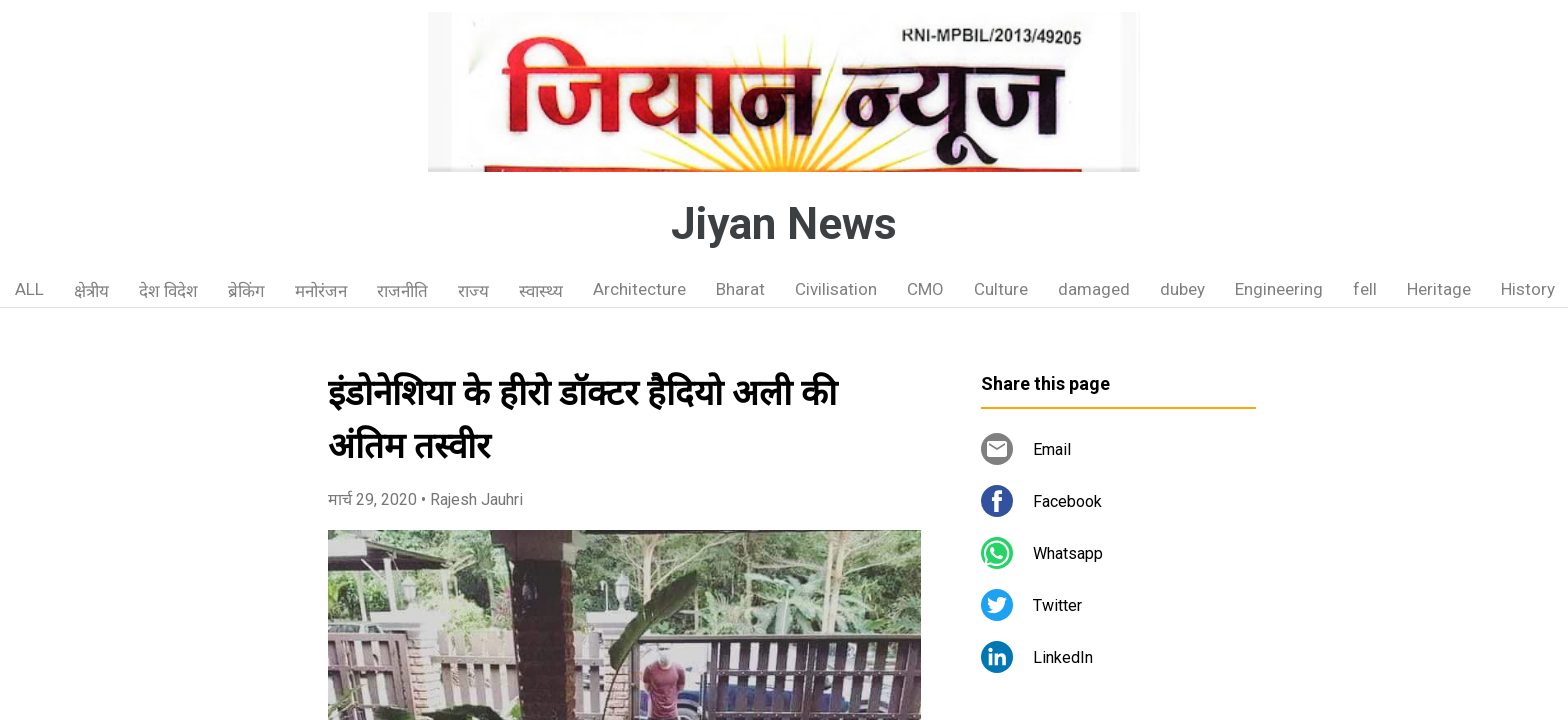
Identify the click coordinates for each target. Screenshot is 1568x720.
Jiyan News (784, 224)
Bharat (740, 289)
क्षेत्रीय (91, 291)
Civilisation (836, 289)
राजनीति (402, 291)
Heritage (1439, 289)
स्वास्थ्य (541, 291)
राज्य (473, 291)
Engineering (1279, 289)
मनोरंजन (321, 291)
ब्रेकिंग (246, 291)
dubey (1182, 289)
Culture (1001, 289)
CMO (925, 289)
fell (1365, 289)
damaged (1094, 289)
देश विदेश (168, 291)
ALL (29, 289)
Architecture (639, 289)
